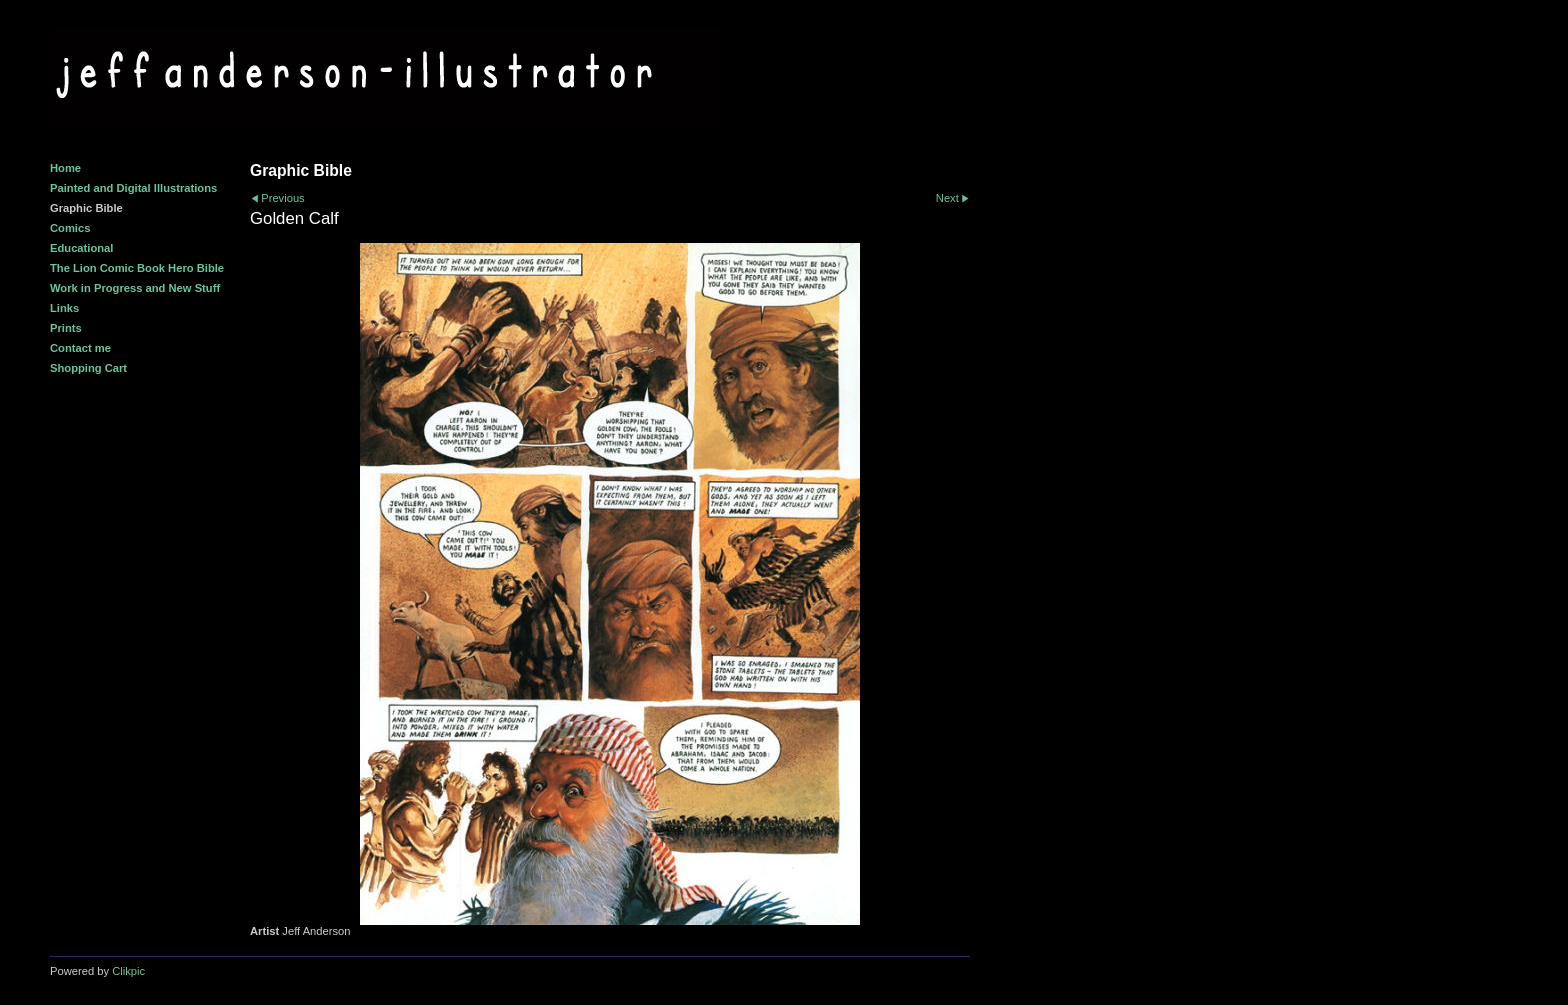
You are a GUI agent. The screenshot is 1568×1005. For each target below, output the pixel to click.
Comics (70, 228)
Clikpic (128, 971)
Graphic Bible (86, 208)
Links (64, 308)
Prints (66, 328)
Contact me (80, 348)
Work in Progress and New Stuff (135, 288)
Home (65, 168)
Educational (81, 248)
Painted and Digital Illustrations (133, 188)
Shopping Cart (88, 368)
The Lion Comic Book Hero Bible (137, 268)
